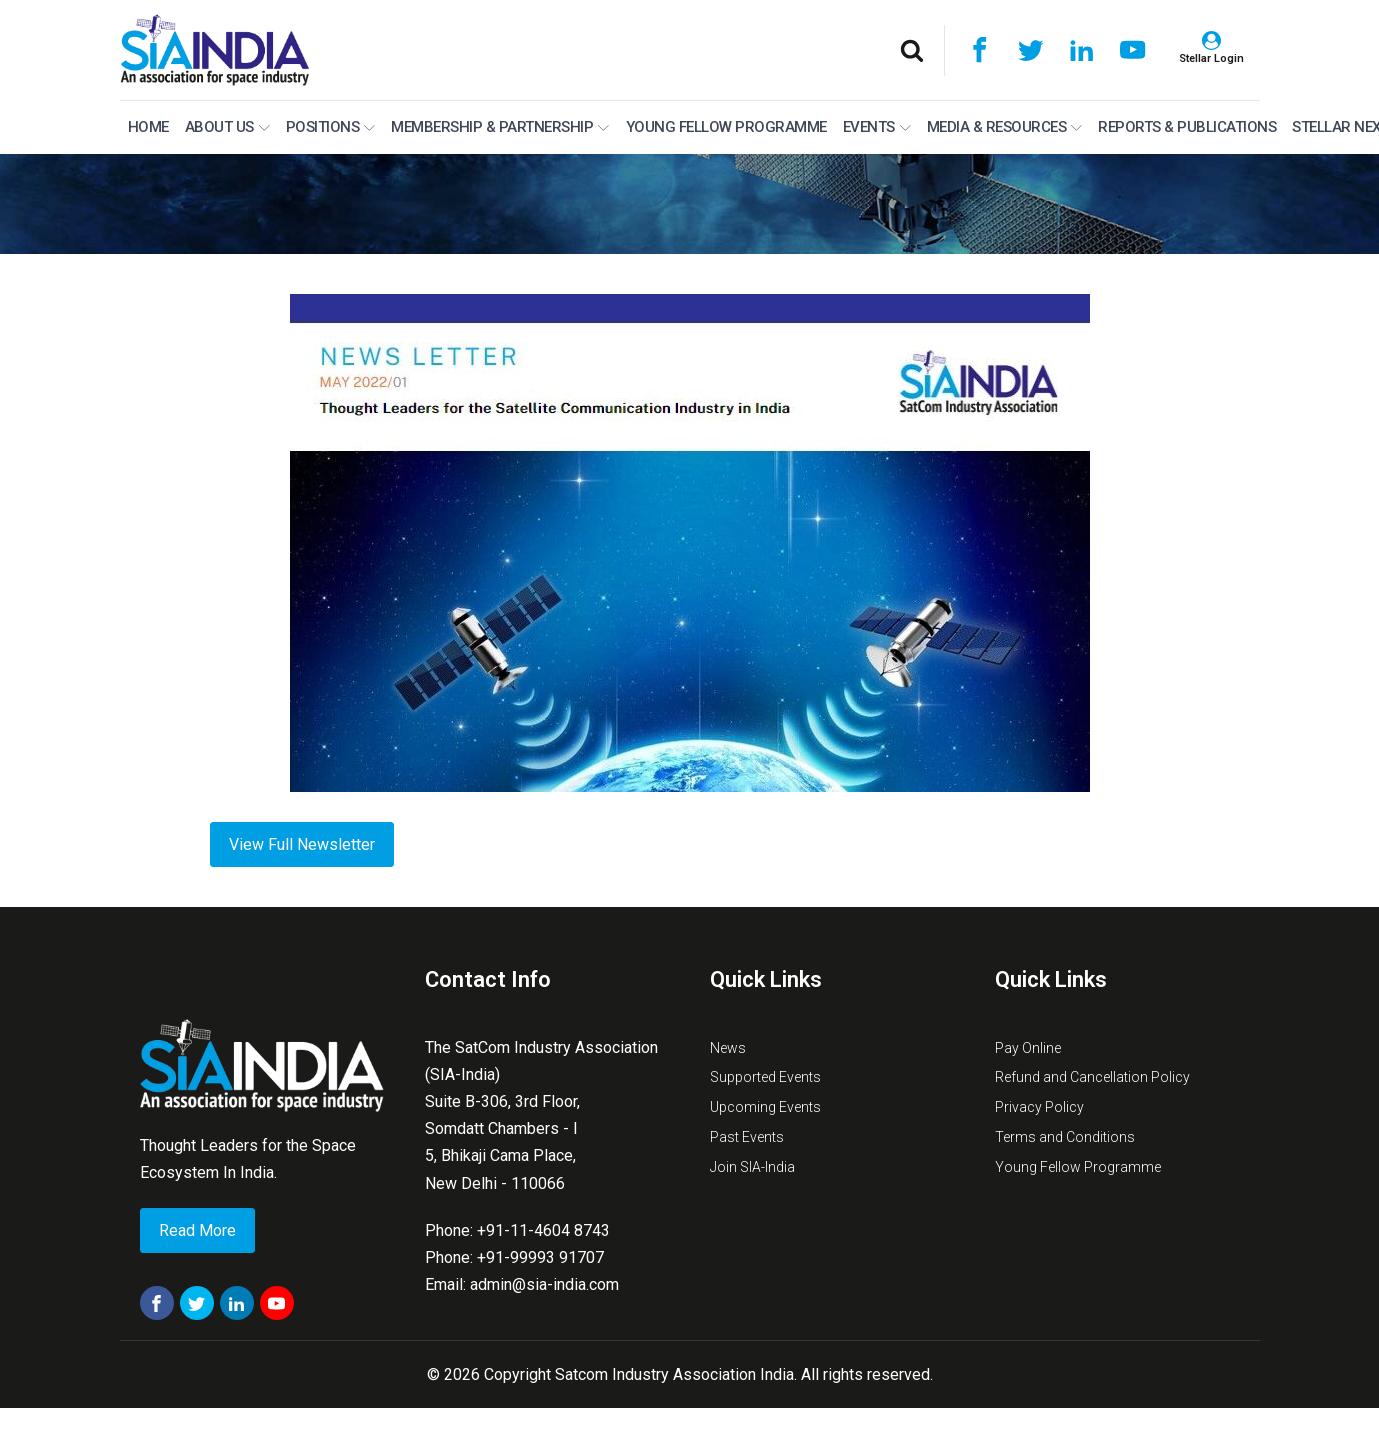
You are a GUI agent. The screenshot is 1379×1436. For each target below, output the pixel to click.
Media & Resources (1005, 127)
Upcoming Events (765, 1107)
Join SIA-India (752, 1167)
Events (877, 127)
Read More (197, 1230)
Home (148, 127)
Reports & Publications (1187, 127)
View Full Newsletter (302, 844)
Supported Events (765, 1077)
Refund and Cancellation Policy (1092, 1077)
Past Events (747, 1137)
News (728, 1048)
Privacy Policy (1039, 1107)
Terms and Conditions (1065, 1137)
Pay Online (1028, 1048)
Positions (331, 127)
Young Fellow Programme (726, 127)
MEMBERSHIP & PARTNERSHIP (500, 127)
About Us (227, 127)
